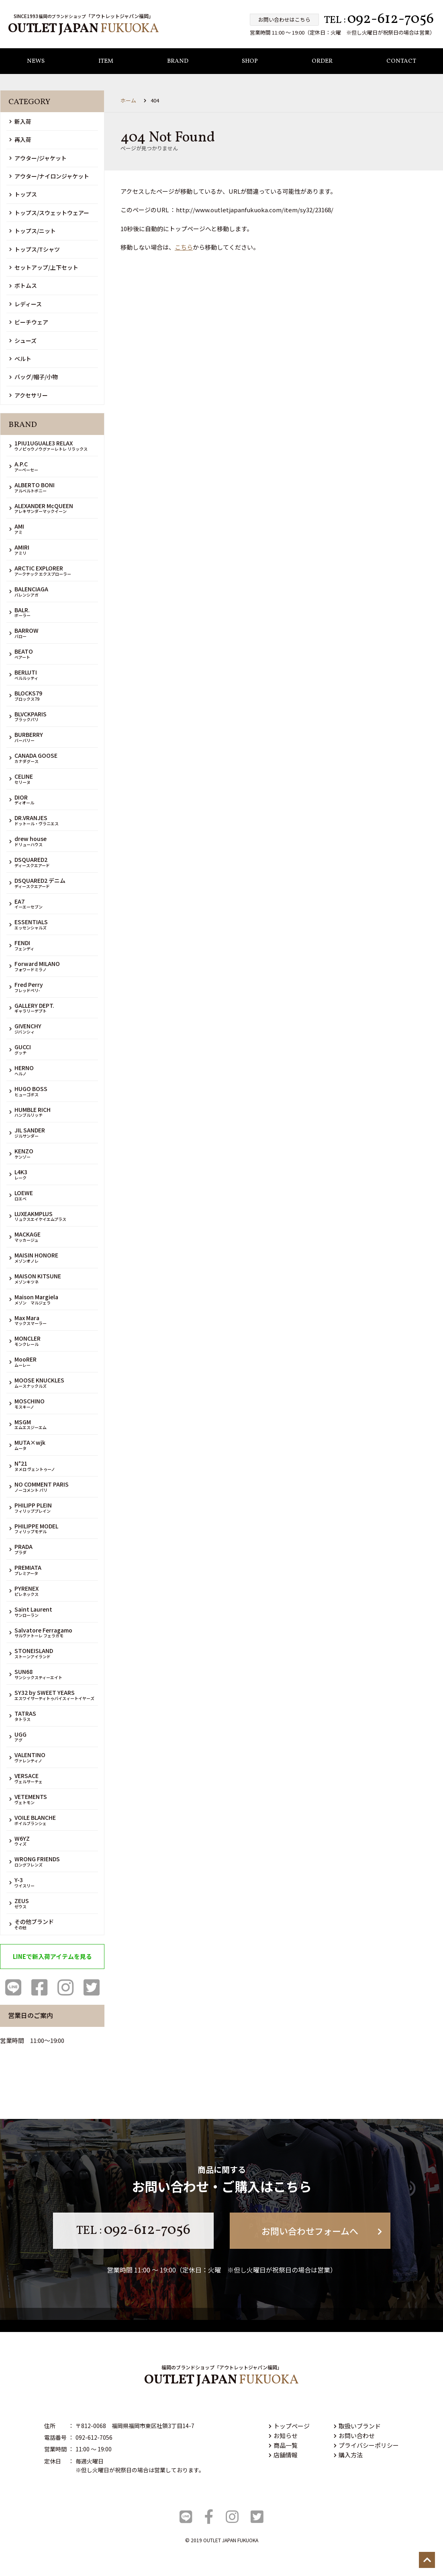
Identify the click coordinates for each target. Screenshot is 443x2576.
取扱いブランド (357, 2426)
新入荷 (20, 121)
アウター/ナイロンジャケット (49, 176)
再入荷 (20, 140)
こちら (184, 247)
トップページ (289, 2426)
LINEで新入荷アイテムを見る (52, 1956)
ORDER (322, 61)
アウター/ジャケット (38, 158)
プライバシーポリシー (366, 2445)
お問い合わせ (354, 2435)
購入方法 (348, 2455)
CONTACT (401, 61)
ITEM (105, 61)
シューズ (23, 340)
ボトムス (23, 286)
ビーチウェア (28, 322)
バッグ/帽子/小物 (33, 377)
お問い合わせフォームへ (321, 2230)
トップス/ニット (32, 231)
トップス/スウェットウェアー (49, 213)
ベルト (20, 359)
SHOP (250, 61)
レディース (25, 304)
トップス (23, 195)
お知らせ (283, 2435)
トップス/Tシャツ (34, 249)
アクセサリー (28, 395)
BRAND (177, 61)
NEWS (36, 61)
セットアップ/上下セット (43, 267)
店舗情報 (283, 2455)
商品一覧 (283, 2445)
